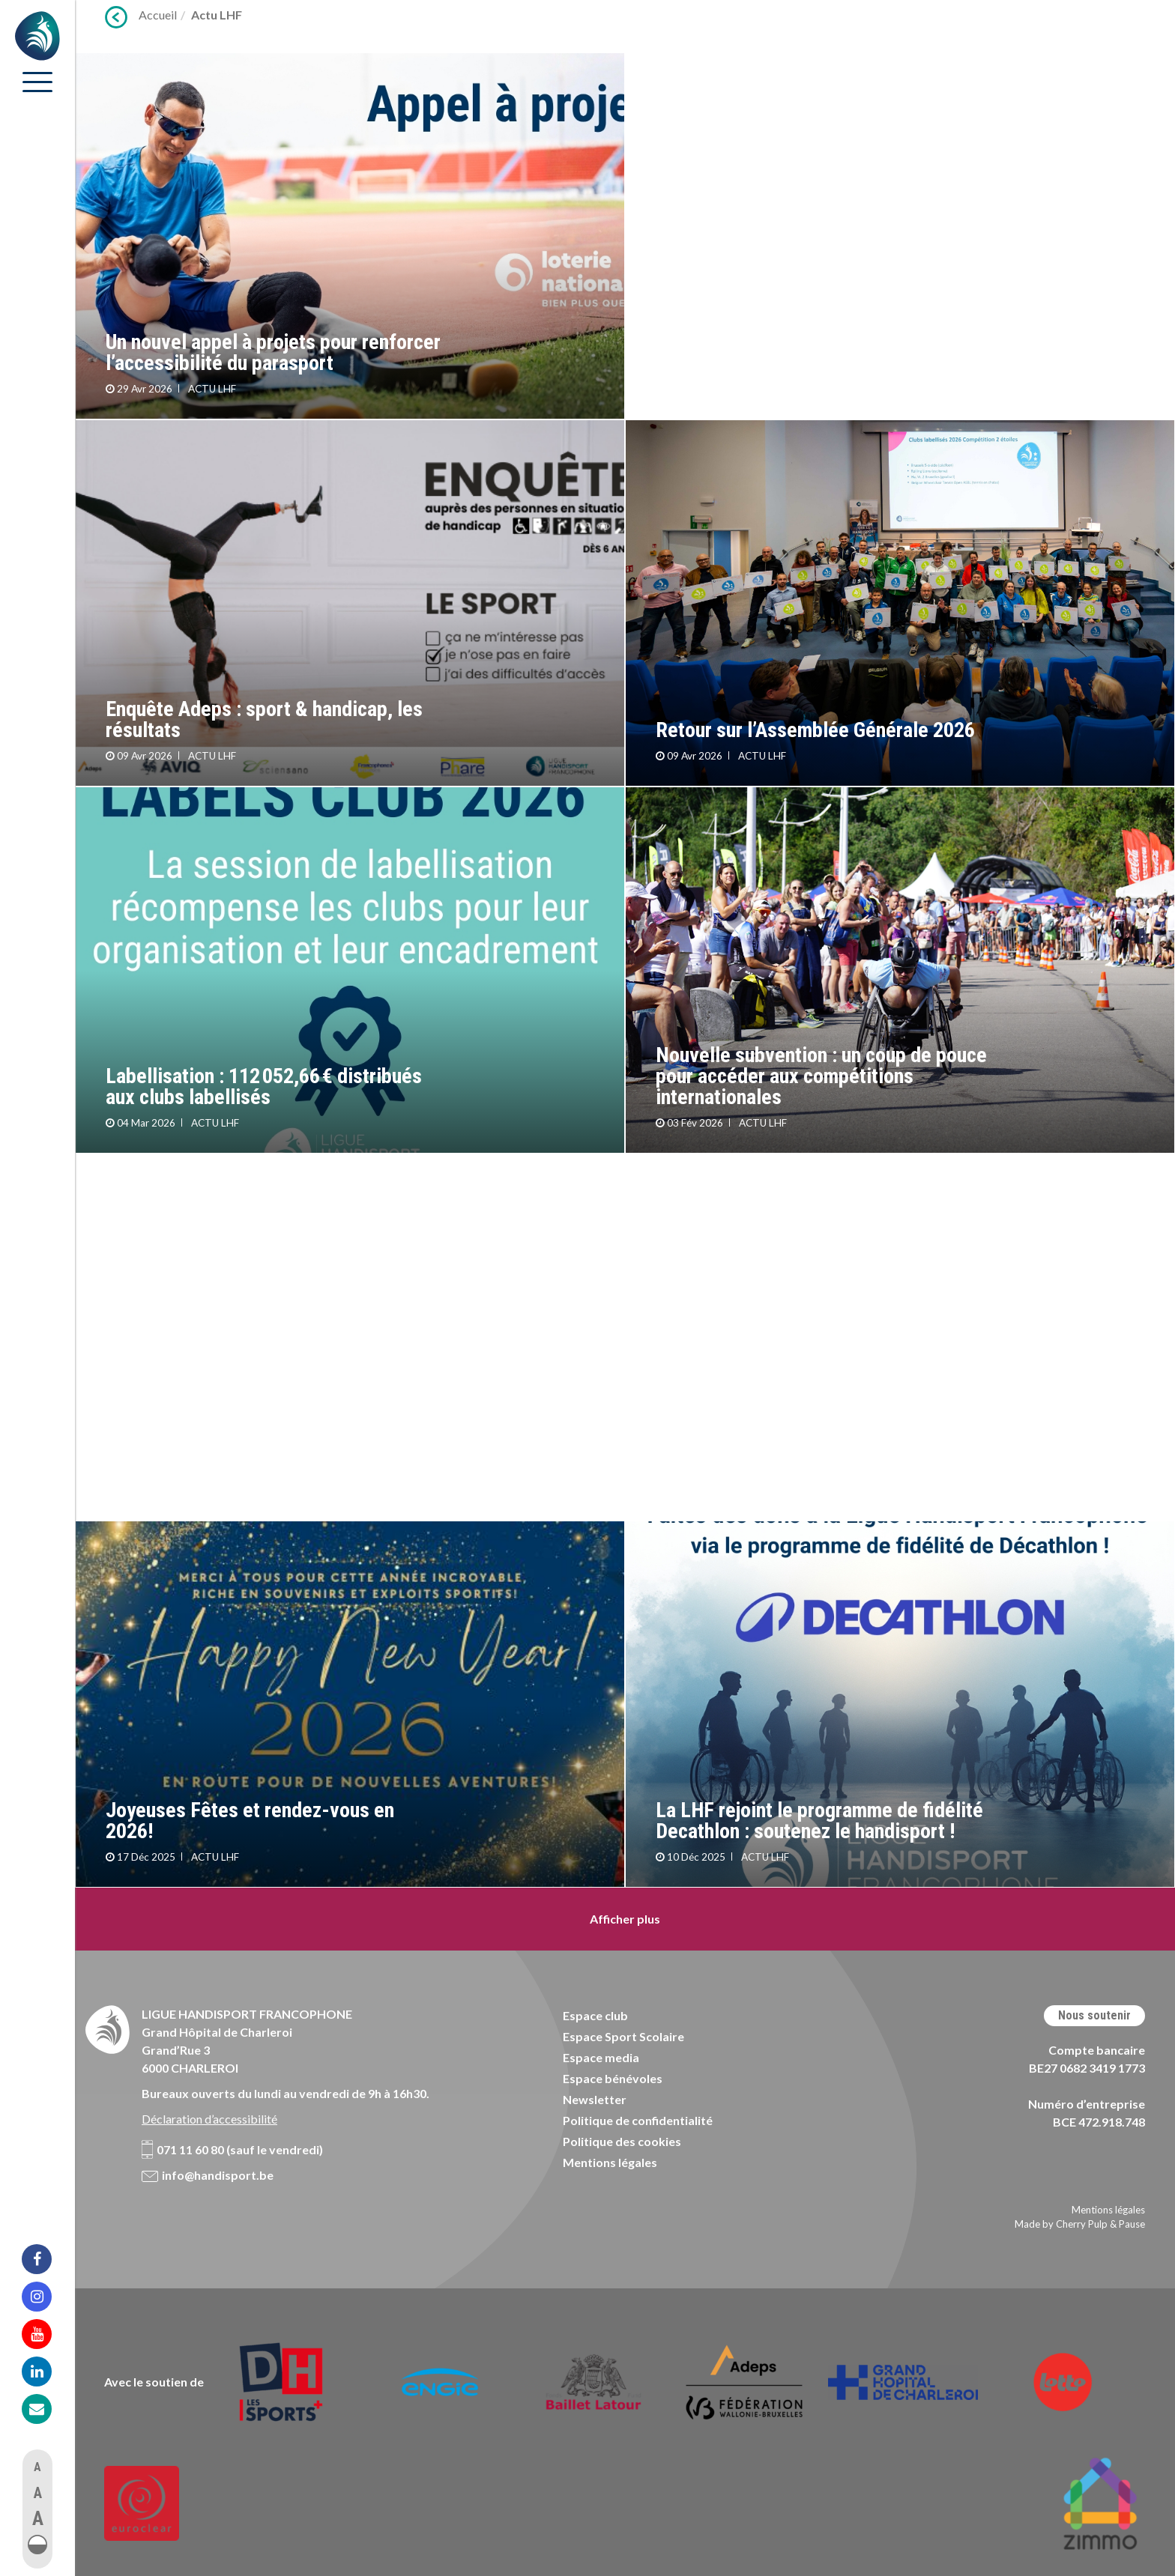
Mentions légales (610, 2162)
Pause (1132, 2224)
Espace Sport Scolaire (623, 2036)
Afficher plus (625, 1919)
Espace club (595, 2015)
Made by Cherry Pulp (1061, 2224)
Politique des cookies (622, 2141)
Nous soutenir (1094, 2015)
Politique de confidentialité (638, 2120)
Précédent (116, 17)
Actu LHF (216, 14)
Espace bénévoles (612, 2078)
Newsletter (594, 2099)
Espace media (601, 2057)
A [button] (37, 2467)
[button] (37, 2544)
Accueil (158, 14)
